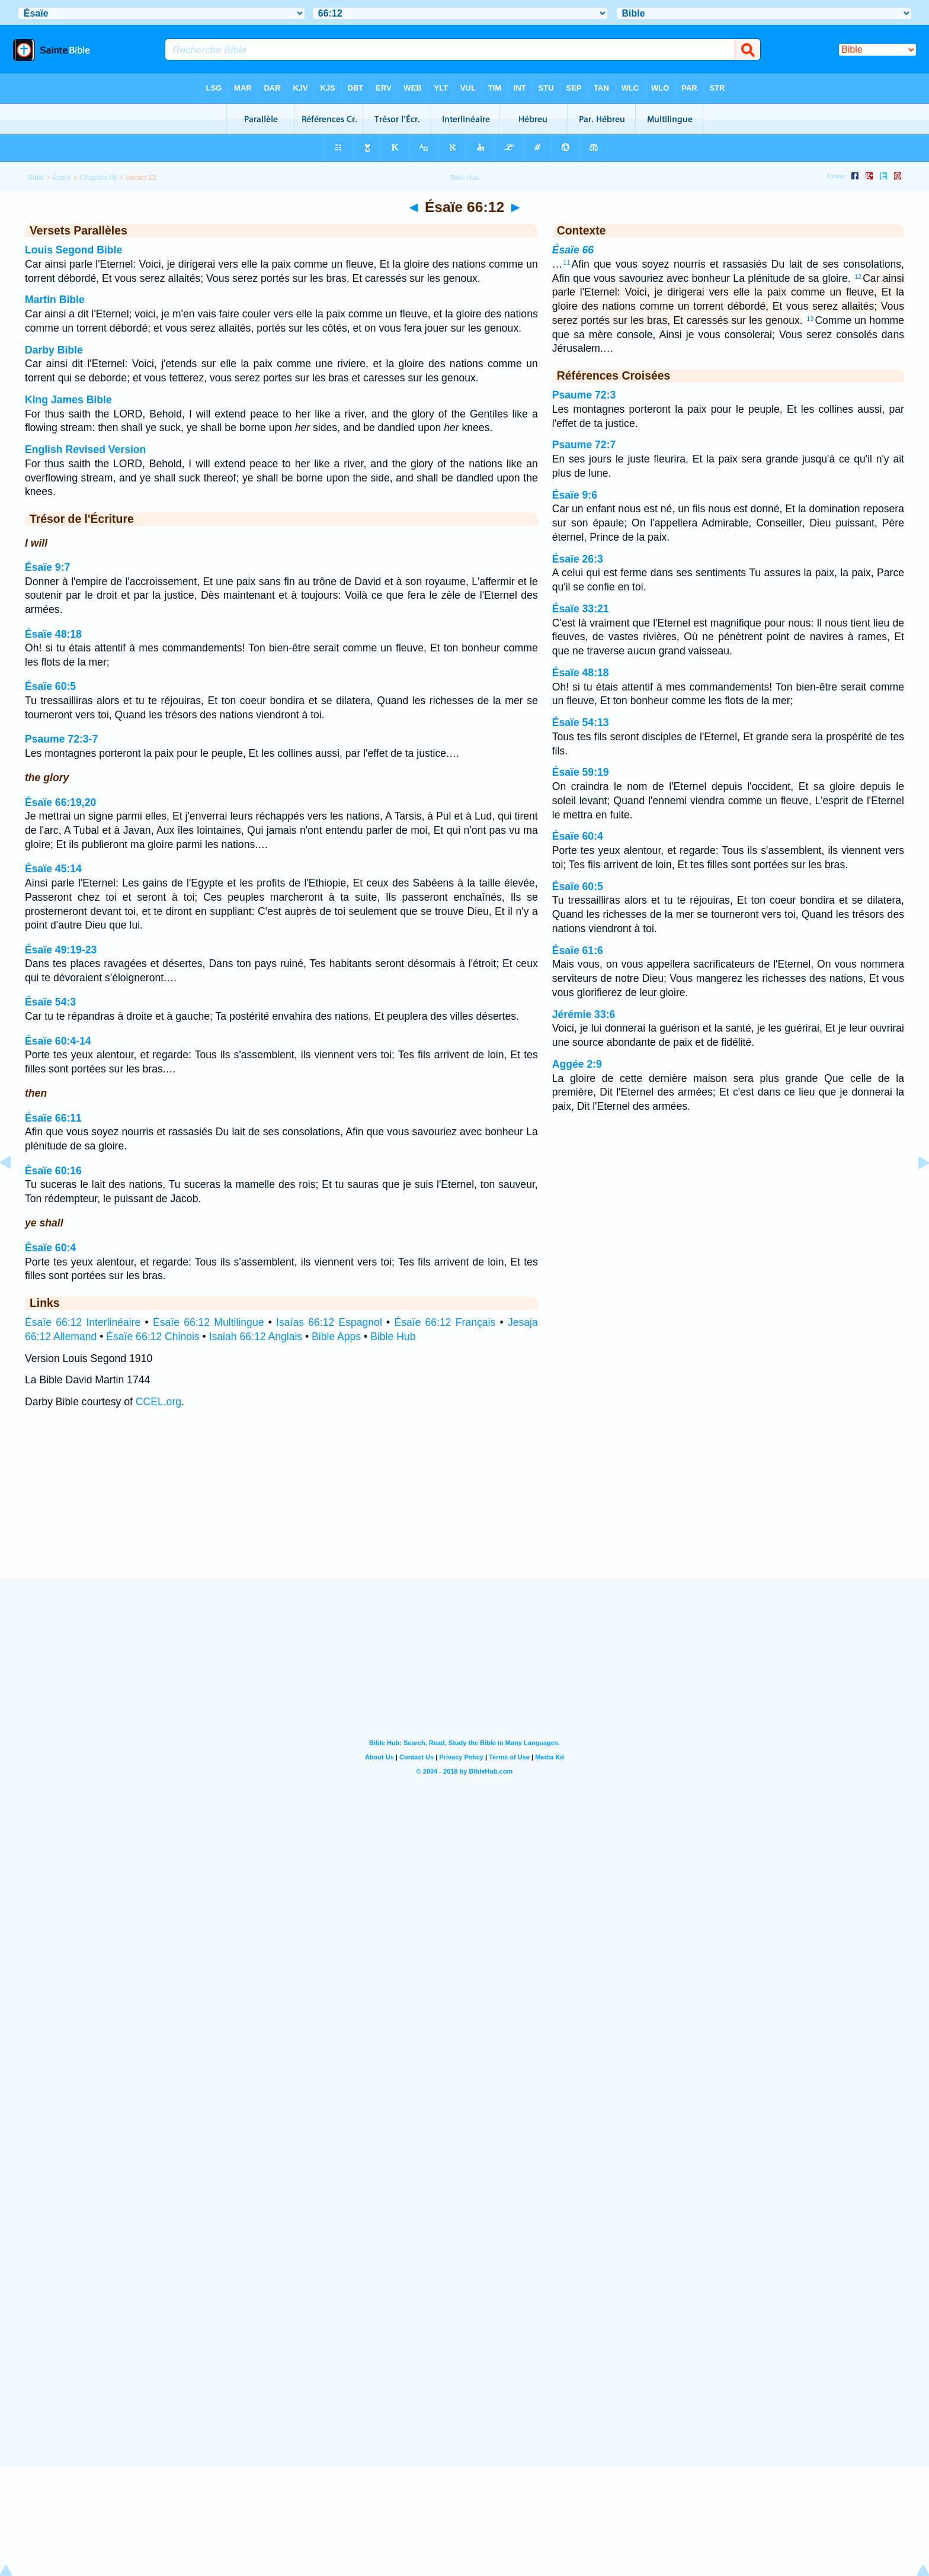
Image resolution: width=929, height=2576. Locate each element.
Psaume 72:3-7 (61, 739)
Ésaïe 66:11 (53, 1118)
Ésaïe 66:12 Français (444, 1322)
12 (857, 276)
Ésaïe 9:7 (47, 567)
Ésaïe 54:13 (580, 722)
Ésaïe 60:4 (50, 1248)
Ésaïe (61, 178)
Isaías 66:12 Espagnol (329, 1322)
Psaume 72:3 (584, 395)
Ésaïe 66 (573, 250)
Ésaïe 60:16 (53, 1171)
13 (809, 318)
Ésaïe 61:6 (577, 950)
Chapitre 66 (98, 178)
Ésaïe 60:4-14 (58, 1041)
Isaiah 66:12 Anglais (255, 1336)
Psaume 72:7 (584, 445)
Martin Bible (55, 300)
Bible (36, 178)
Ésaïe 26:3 (577, 559)
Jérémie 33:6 (584, 1014)
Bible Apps (336, 1336)
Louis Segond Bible (73, 250)
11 (566, 262)
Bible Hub (392, 1336)
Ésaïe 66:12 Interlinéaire (82, 1322)
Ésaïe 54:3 (50, 1002)
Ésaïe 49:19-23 (61, 950)
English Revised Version (85, 449)
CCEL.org (158, 1402)
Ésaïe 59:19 (580, 772)
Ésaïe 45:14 (53, 869)
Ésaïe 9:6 (574, 495)
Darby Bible (54, 350)
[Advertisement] (464, 1505)
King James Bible (68, 400)
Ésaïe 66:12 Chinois (152, 1336)
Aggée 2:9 (577, 1064)
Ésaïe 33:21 (580, 609)
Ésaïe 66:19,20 (60, 802)
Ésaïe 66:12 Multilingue (208, 1322)
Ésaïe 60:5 (50, 686)
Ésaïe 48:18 (53, 634)
